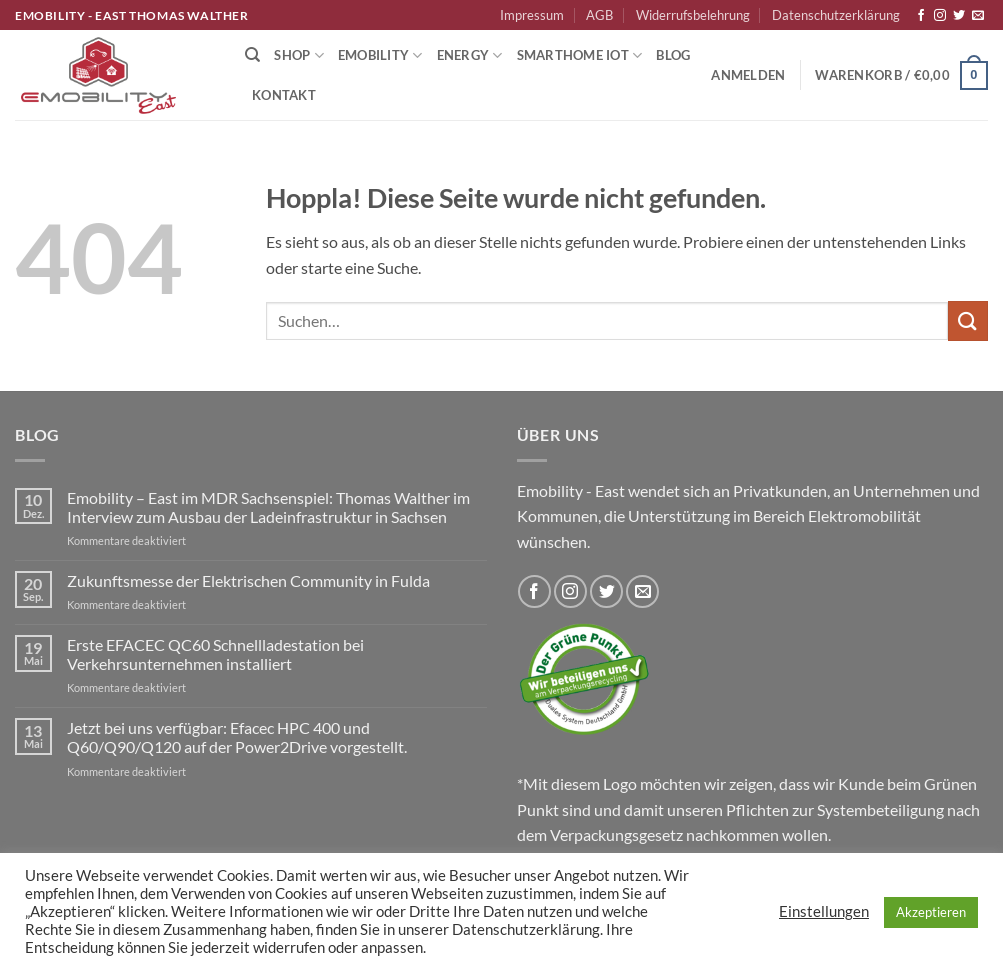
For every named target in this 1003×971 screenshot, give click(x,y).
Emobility (380, 55)
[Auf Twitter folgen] (959, 16)
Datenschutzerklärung (836, 15)
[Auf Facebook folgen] (921, 16)
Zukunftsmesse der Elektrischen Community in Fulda (248, 580)
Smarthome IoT (580, 55)
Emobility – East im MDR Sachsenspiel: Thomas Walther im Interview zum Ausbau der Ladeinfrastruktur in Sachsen (268, 507)
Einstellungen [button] (824, 911)
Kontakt (284, 95)
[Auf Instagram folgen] (940, 16)
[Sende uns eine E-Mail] (978, 16)
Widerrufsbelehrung (693, 15)
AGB (599, 15)
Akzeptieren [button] (931, 912)
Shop (298, 55)
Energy (470, 55)
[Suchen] (252, 55)
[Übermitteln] (968, 320)
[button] (748, 75)
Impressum (532, 15)
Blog (673, 55)
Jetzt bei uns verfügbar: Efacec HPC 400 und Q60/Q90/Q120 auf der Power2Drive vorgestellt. (237, 737)
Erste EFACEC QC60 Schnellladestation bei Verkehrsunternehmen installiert (215, 654)
